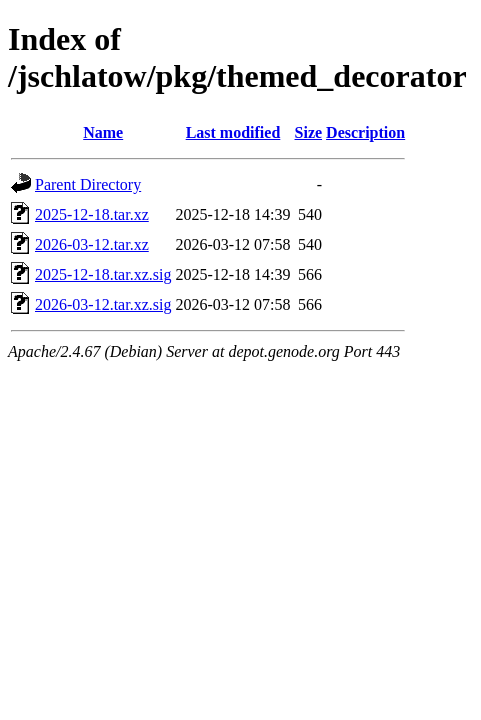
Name (103, 132)
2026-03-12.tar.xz (92, 244)
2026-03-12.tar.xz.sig (103, 304)
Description (365, 132)
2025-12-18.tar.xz (92, 214)
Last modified (233, 132)
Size (309, 132)
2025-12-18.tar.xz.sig (103, 274)
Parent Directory (88, 184)
